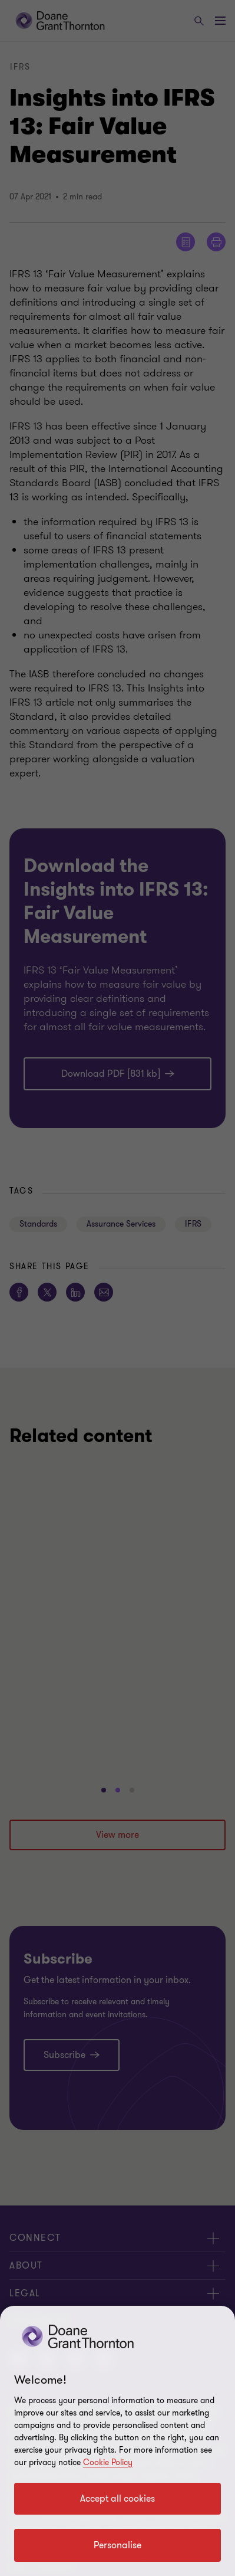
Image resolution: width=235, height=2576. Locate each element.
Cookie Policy (108, 2462)
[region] (117, 2441)
